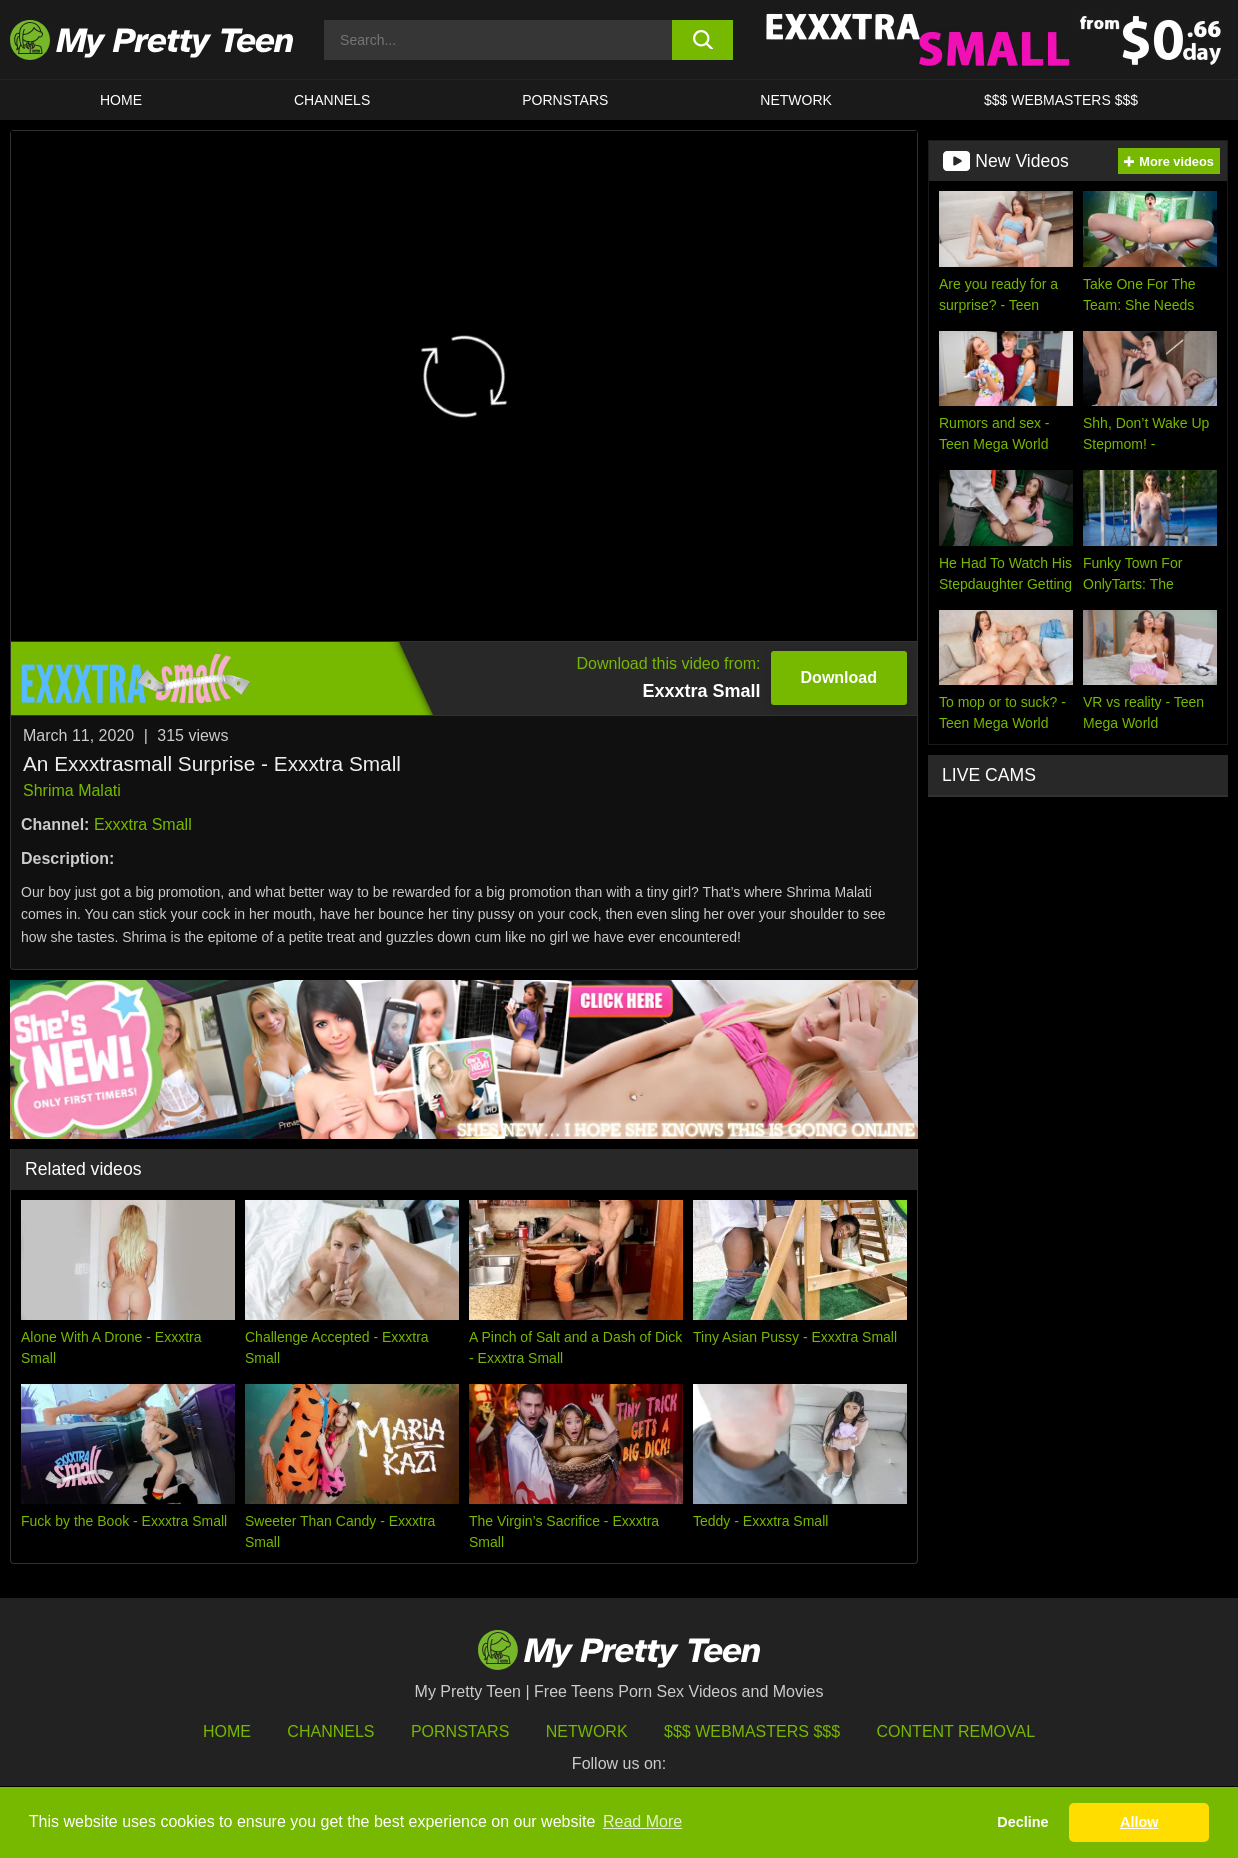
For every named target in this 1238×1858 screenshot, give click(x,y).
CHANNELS (332, 100)
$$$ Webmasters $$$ (752, 1731)
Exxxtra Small (143, 824)
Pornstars (565, 100)
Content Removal (956, 1731)
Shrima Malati (72, 790)
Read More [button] (642, 1821)
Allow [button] (1139, 1822)
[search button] (702, 40)
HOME (121, 100)
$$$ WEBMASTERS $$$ (1061, 100)
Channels (330, 1731)
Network (796, 100)
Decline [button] (1022, 1822)
